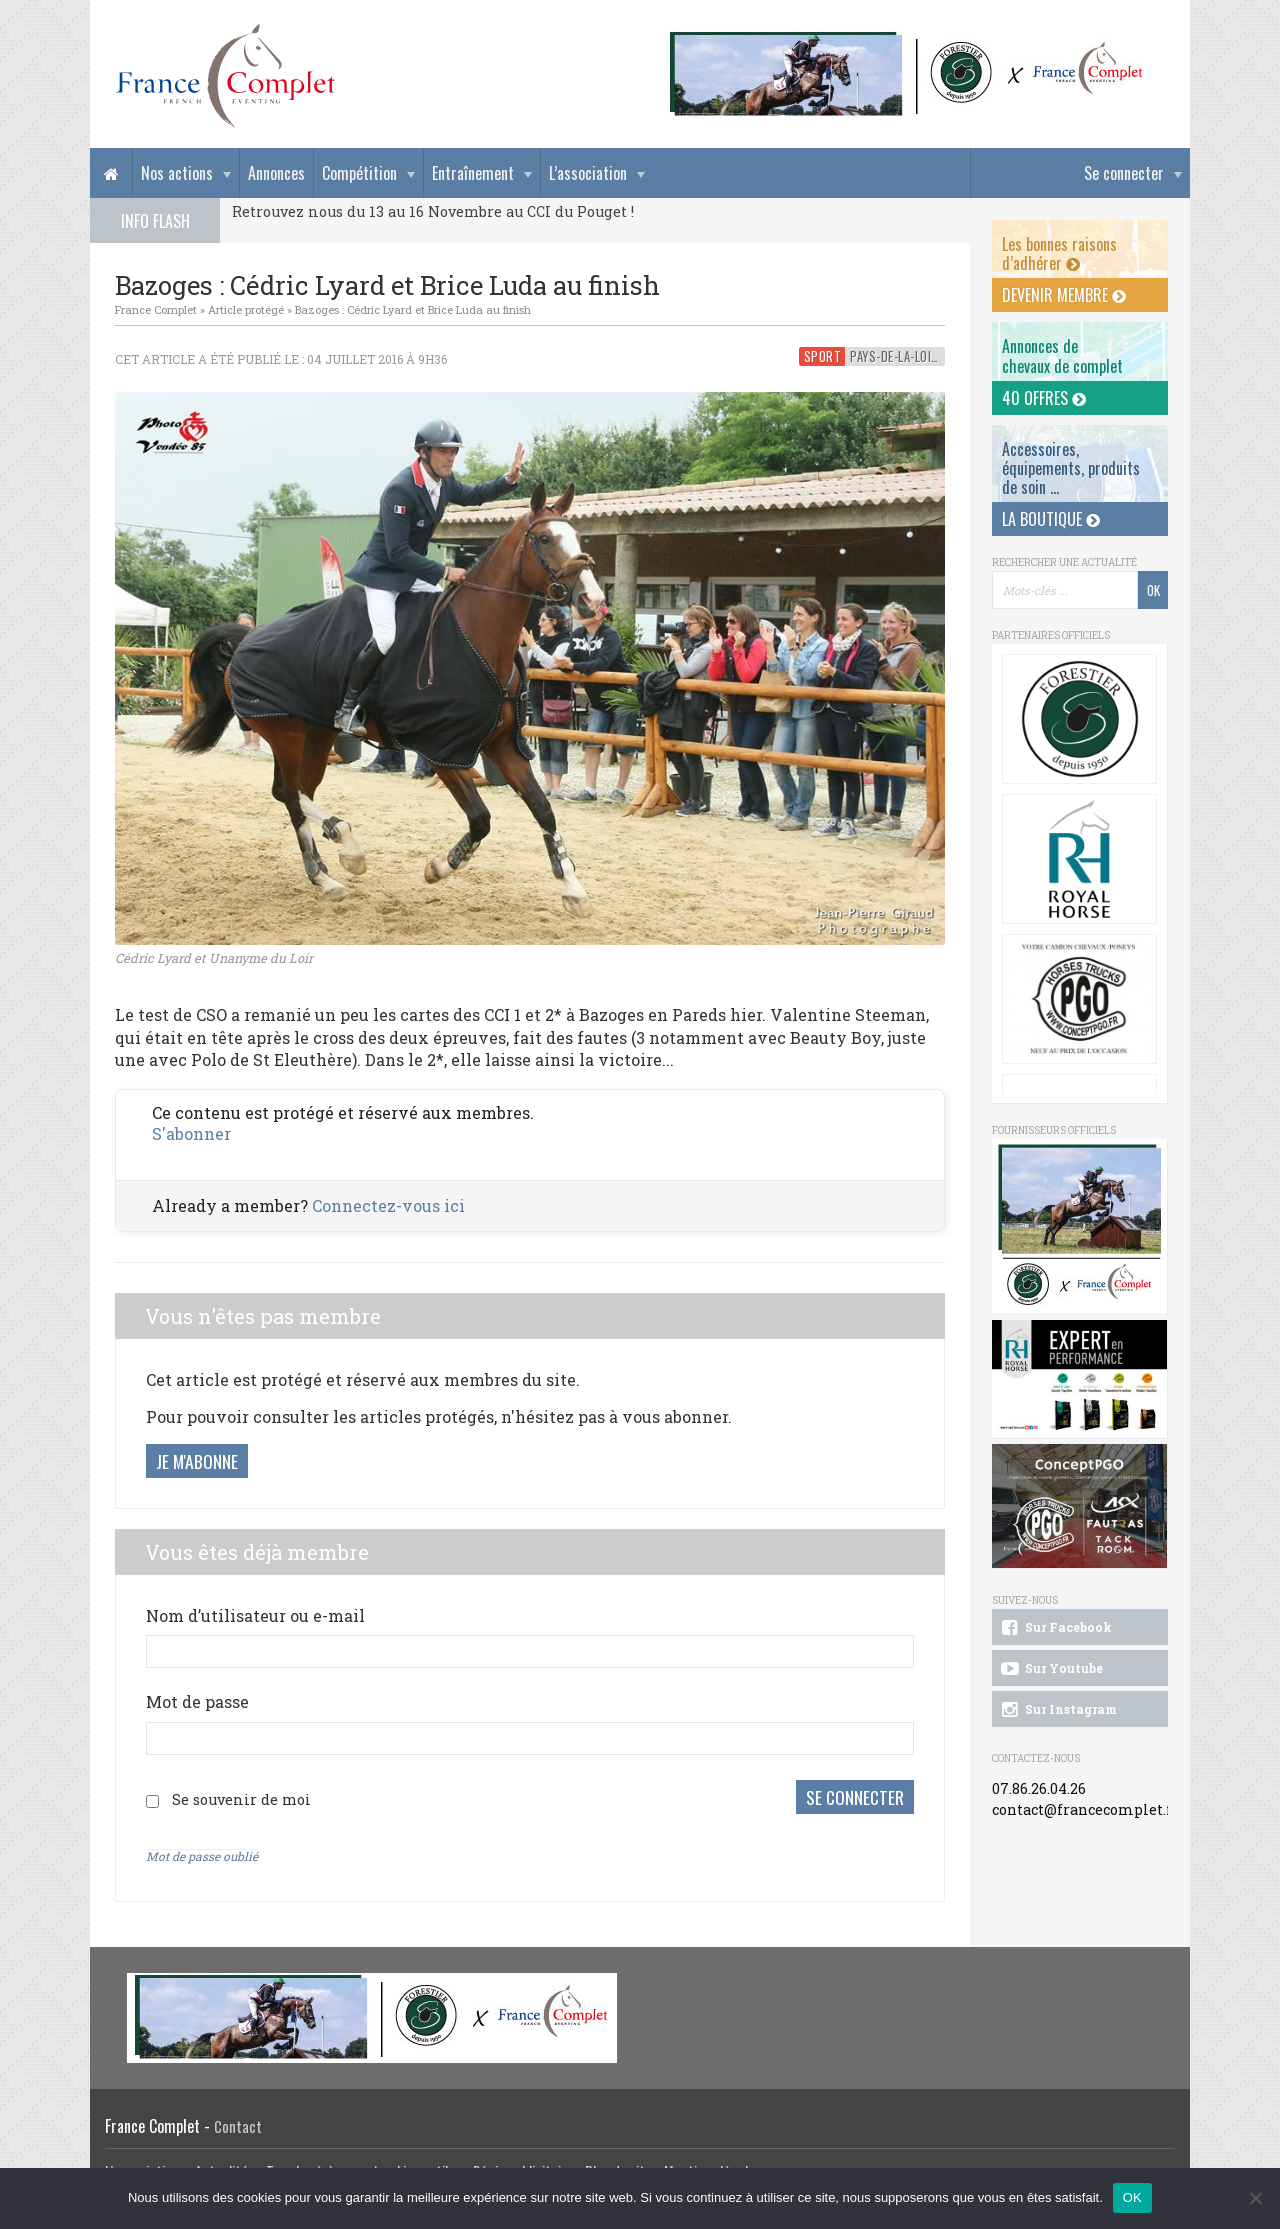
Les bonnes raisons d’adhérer (1059, 253)
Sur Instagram (1057, 1710)
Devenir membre (1064, 295)
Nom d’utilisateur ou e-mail (255, 1615)
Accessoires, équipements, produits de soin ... (1071, 468)
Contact (238, 2122)
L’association (588, 173)
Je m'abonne (197, 1461)
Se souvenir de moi (241, 1797)
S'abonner (191, 1133)
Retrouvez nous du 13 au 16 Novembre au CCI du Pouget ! (433, 211)
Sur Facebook (1055, 1628)
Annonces (276, 173)
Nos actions (177, 173)
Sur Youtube (1050, 1669)
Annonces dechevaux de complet (1062, 355)
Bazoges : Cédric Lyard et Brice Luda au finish (413, 309)
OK (1132, 2197)
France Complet (156, 309)
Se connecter (1124, 173)
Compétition (359, 173)
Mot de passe (197, 1701)
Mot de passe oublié (202, 1853)
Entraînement (473, 173)
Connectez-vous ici (388, 1205)
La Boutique (1051, 519)
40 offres (1044, 398)
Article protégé (246, 309)
